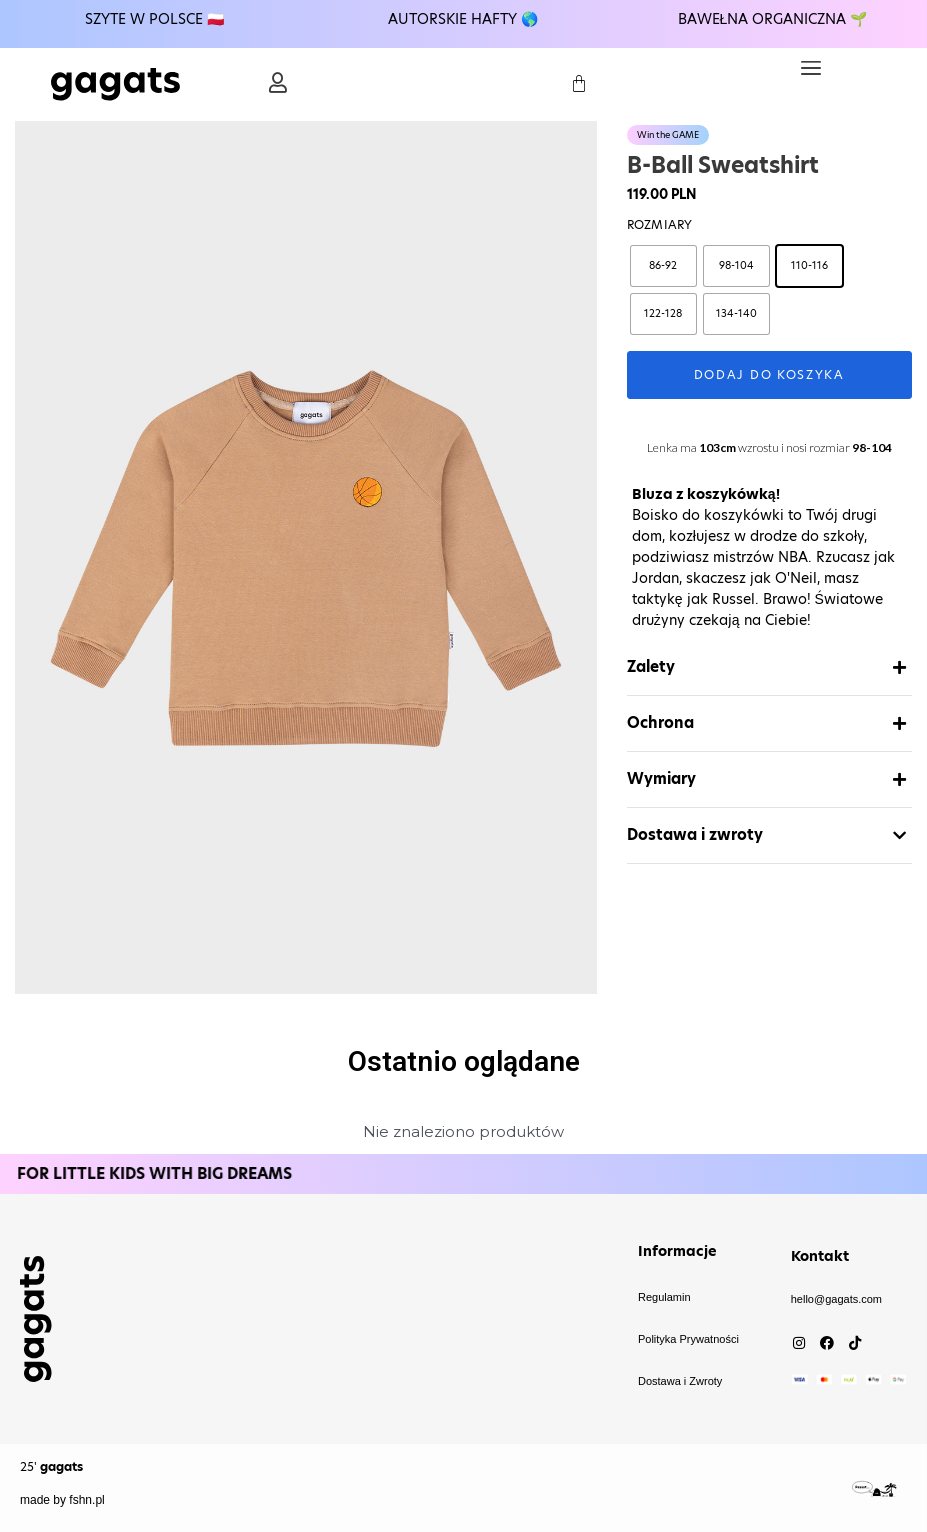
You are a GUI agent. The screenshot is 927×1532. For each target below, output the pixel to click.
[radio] (663, 266)
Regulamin (664, 1297)
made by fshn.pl (62, 1500)
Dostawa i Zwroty (680, 1381)
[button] (811, 68)
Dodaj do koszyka (769, 374)
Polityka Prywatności (688, 1339)
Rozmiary (660, 224)
